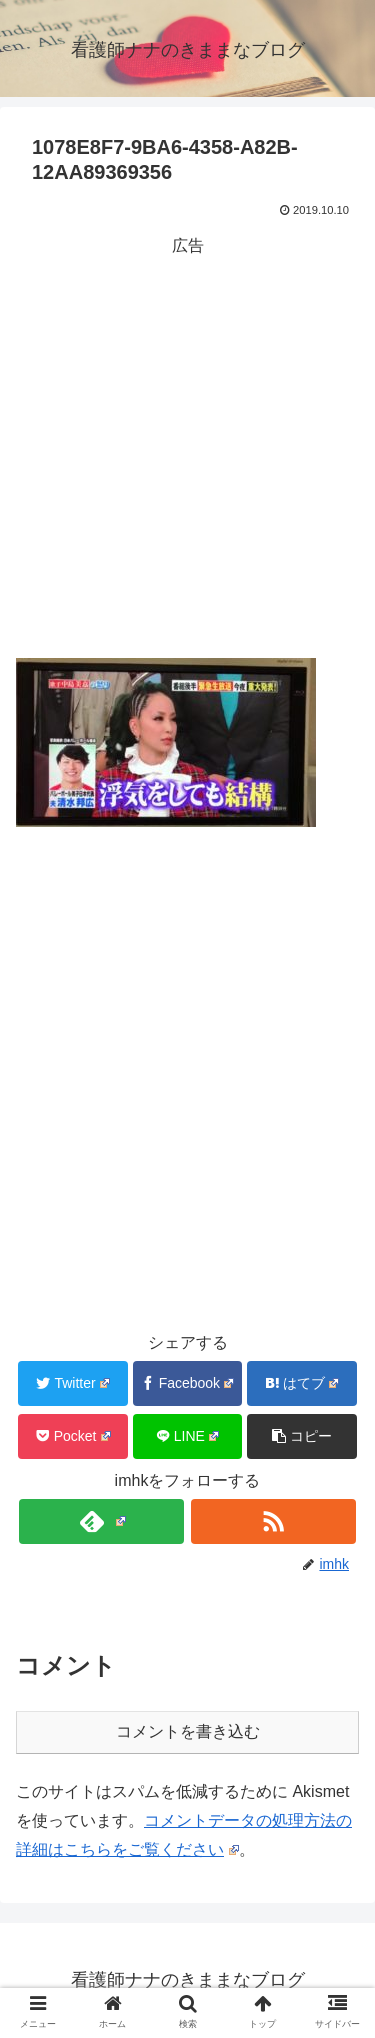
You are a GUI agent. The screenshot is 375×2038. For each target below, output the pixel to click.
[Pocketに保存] (73, 1436)
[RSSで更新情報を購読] (273, 1521)
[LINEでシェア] (188, 1436)
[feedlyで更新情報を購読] (101, 1521)
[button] (302, 1436)
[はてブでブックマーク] (302, 1383)
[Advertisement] (187, 448)
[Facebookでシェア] (188, 1383)
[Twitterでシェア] (73, 1383)
